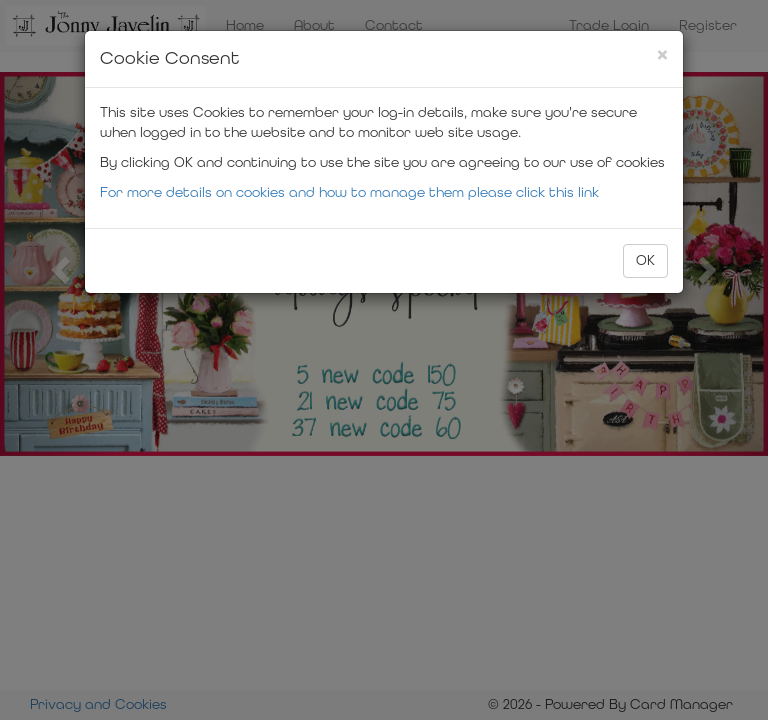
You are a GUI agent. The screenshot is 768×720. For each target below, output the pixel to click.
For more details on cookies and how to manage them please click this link (349, 192)
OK (645, 260)
